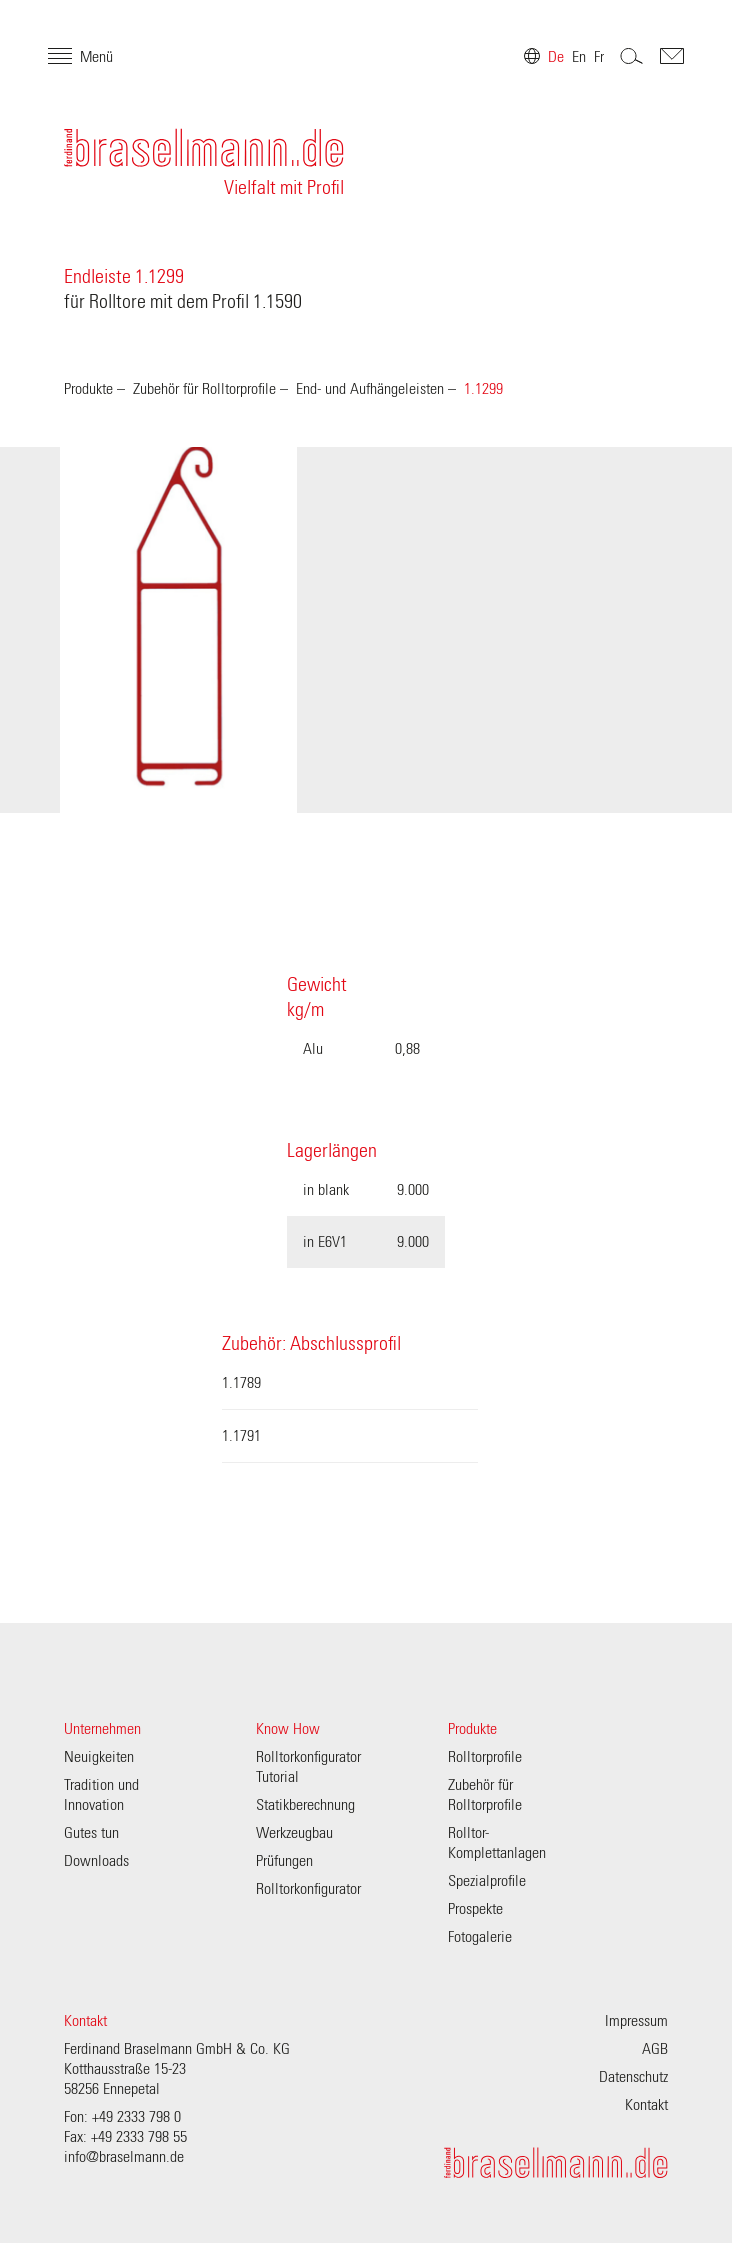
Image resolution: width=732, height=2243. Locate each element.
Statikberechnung (305, 1805)
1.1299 (483, 389)
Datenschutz (633, 2077)
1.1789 (241, 1383)
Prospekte (475, 1909)
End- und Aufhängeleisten (370, 389)
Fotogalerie (480, 1937)
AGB (655, 2049)
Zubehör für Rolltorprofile (204, 389)
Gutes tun (91, 1833)
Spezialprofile (487, 1881)
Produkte (88, 389)
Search (616, 72)
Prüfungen (284, 1861)
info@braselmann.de (124, 2157)
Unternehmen (102, 1729)
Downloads (96, 1861)
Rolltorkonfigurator (308, 1889)
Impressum (636, 2021)
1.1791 (241, 1436)
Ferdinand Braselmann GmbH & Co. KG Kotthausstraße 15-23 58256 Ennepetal (177, 2069)
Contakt (656, 72)
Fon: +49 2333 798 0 (122, 2117)
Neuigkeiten (99, 1757)
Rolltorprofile (485, 1757)
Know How (288, 1729)
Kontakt (85, 2021)
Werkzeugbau (294, 1833)
